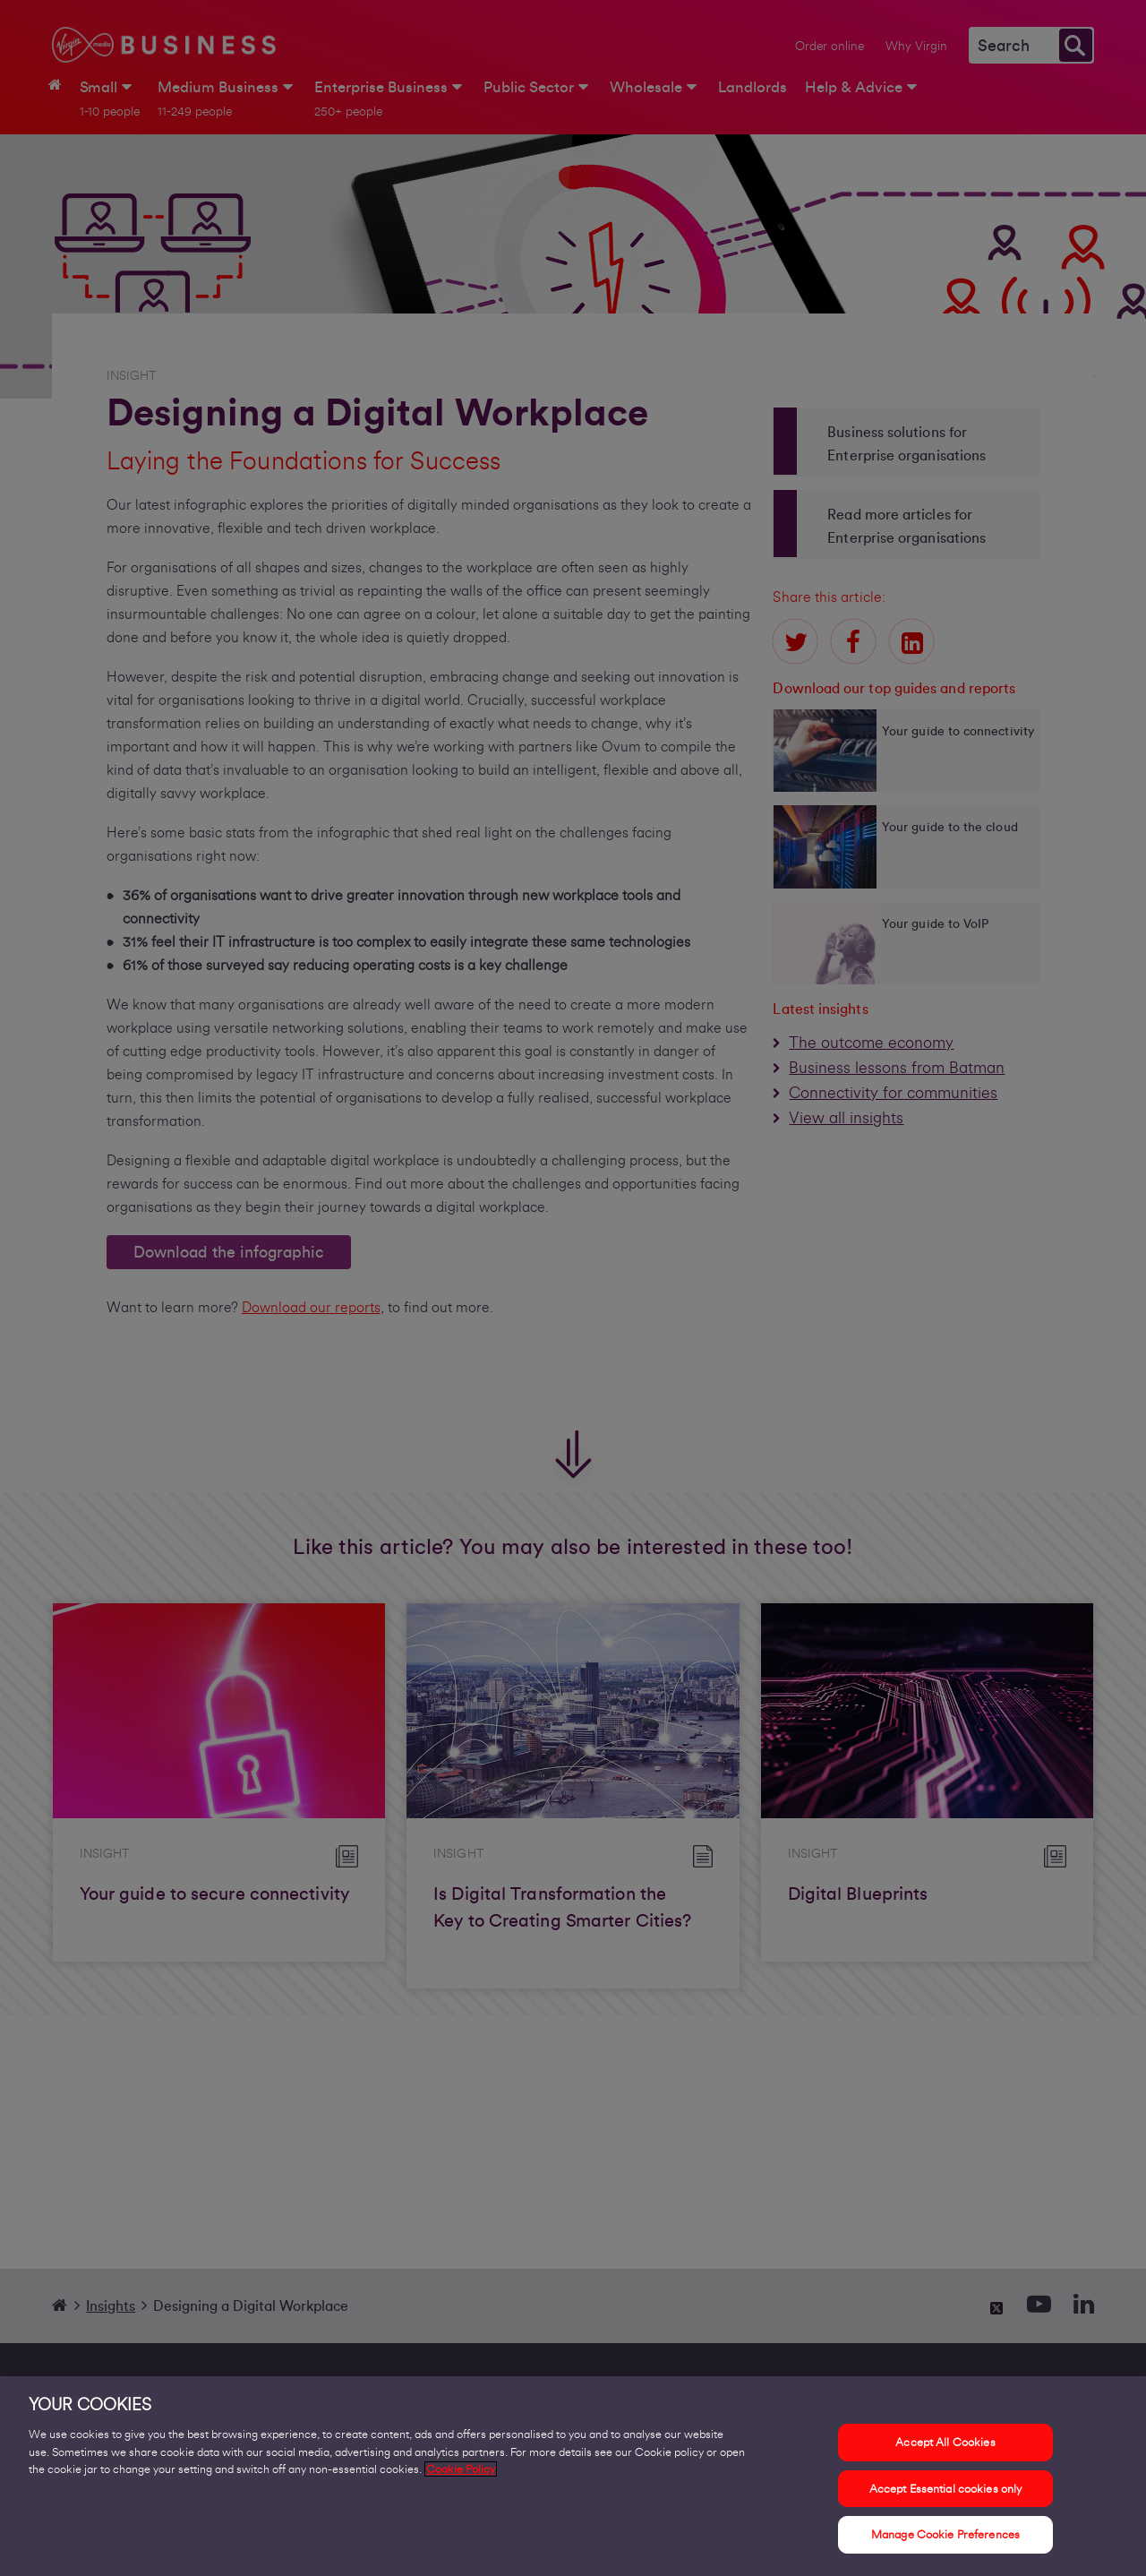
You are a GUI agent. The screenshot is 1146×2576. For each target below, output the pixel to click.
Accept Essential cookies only (945, 2497)
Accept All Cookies (945, 2450)
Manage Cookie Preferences (945, 2543)
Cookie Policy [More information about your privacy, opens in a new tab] (460, 2477)
